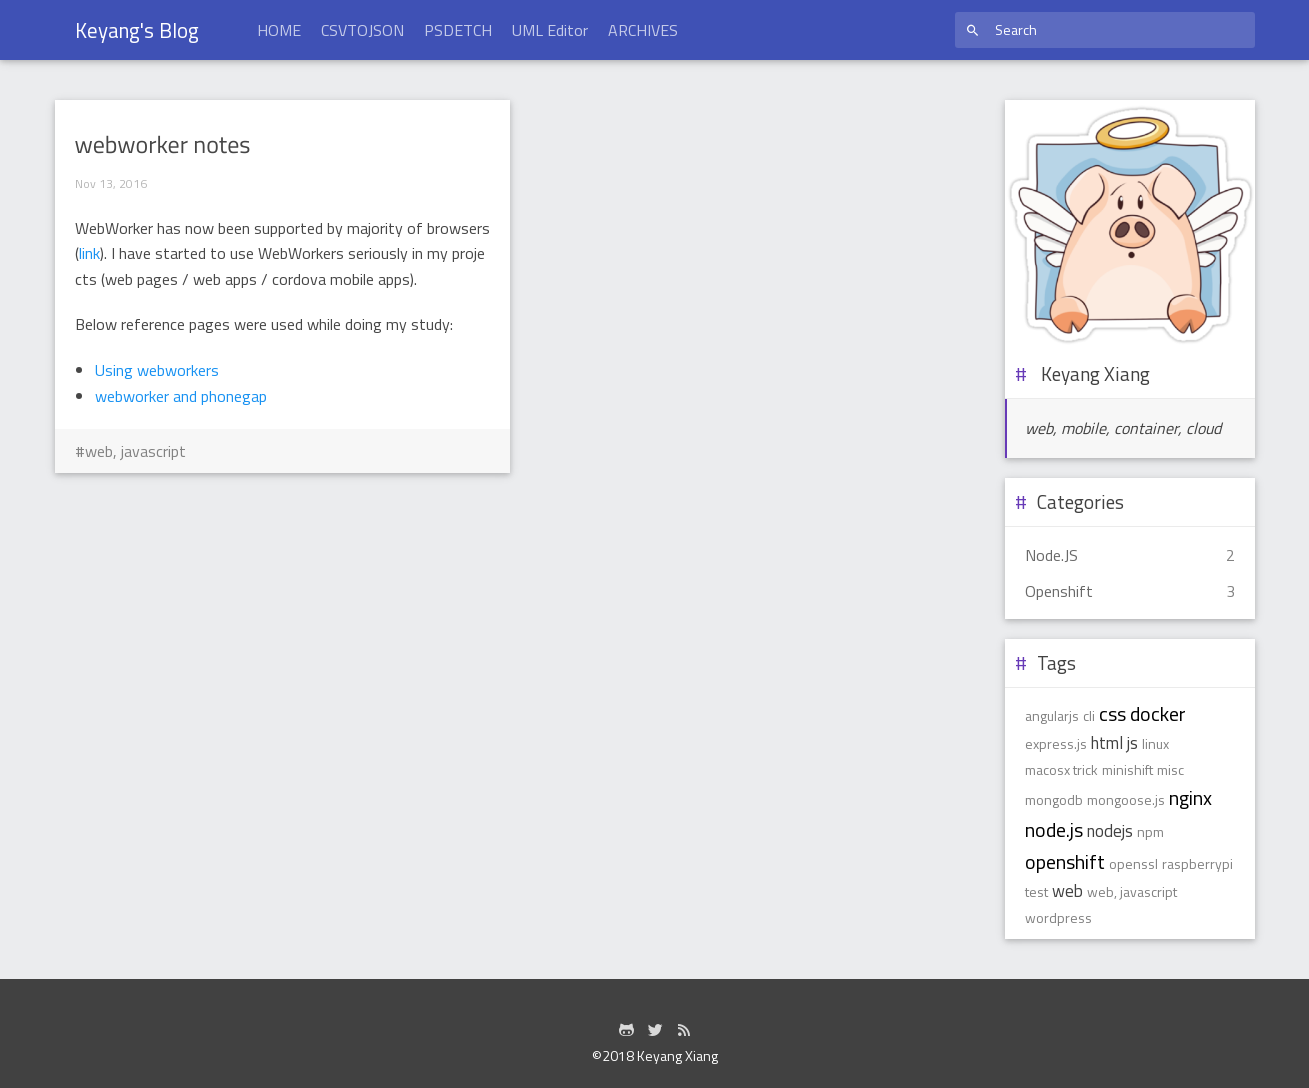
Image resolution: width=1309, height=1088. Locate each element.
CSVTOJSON (362, 30)
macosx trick (1061, 769)
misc (1170, 769)
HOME (279, 30)
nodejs (1110, 831)
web (1067, 891)
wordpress (1058, 917)
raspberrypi (1197, 863)
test (1036, 891)
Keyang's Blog (137, 30)
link (89, 253)
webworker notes (163, 145)
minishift (1127, 769)
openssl (1133, 863)
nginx (1190, 797)
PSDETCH (458, 30)
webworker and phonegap (181, 396)
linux (1155, 743)
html (1107, 743)
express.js (1056, 743)
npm (1150, 831)
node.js (1054, 829)
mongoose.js (1126, 799)
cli (1089, 715)
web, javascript (135, 451)
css (1112, 713)
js (1132, 743)
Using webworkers (157, 370)
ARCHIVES (643, 30)
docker (1158, 713)
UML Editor (550, 30)
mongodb (1054, 799)
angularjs (1052, 715)
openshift (1065, 861)
